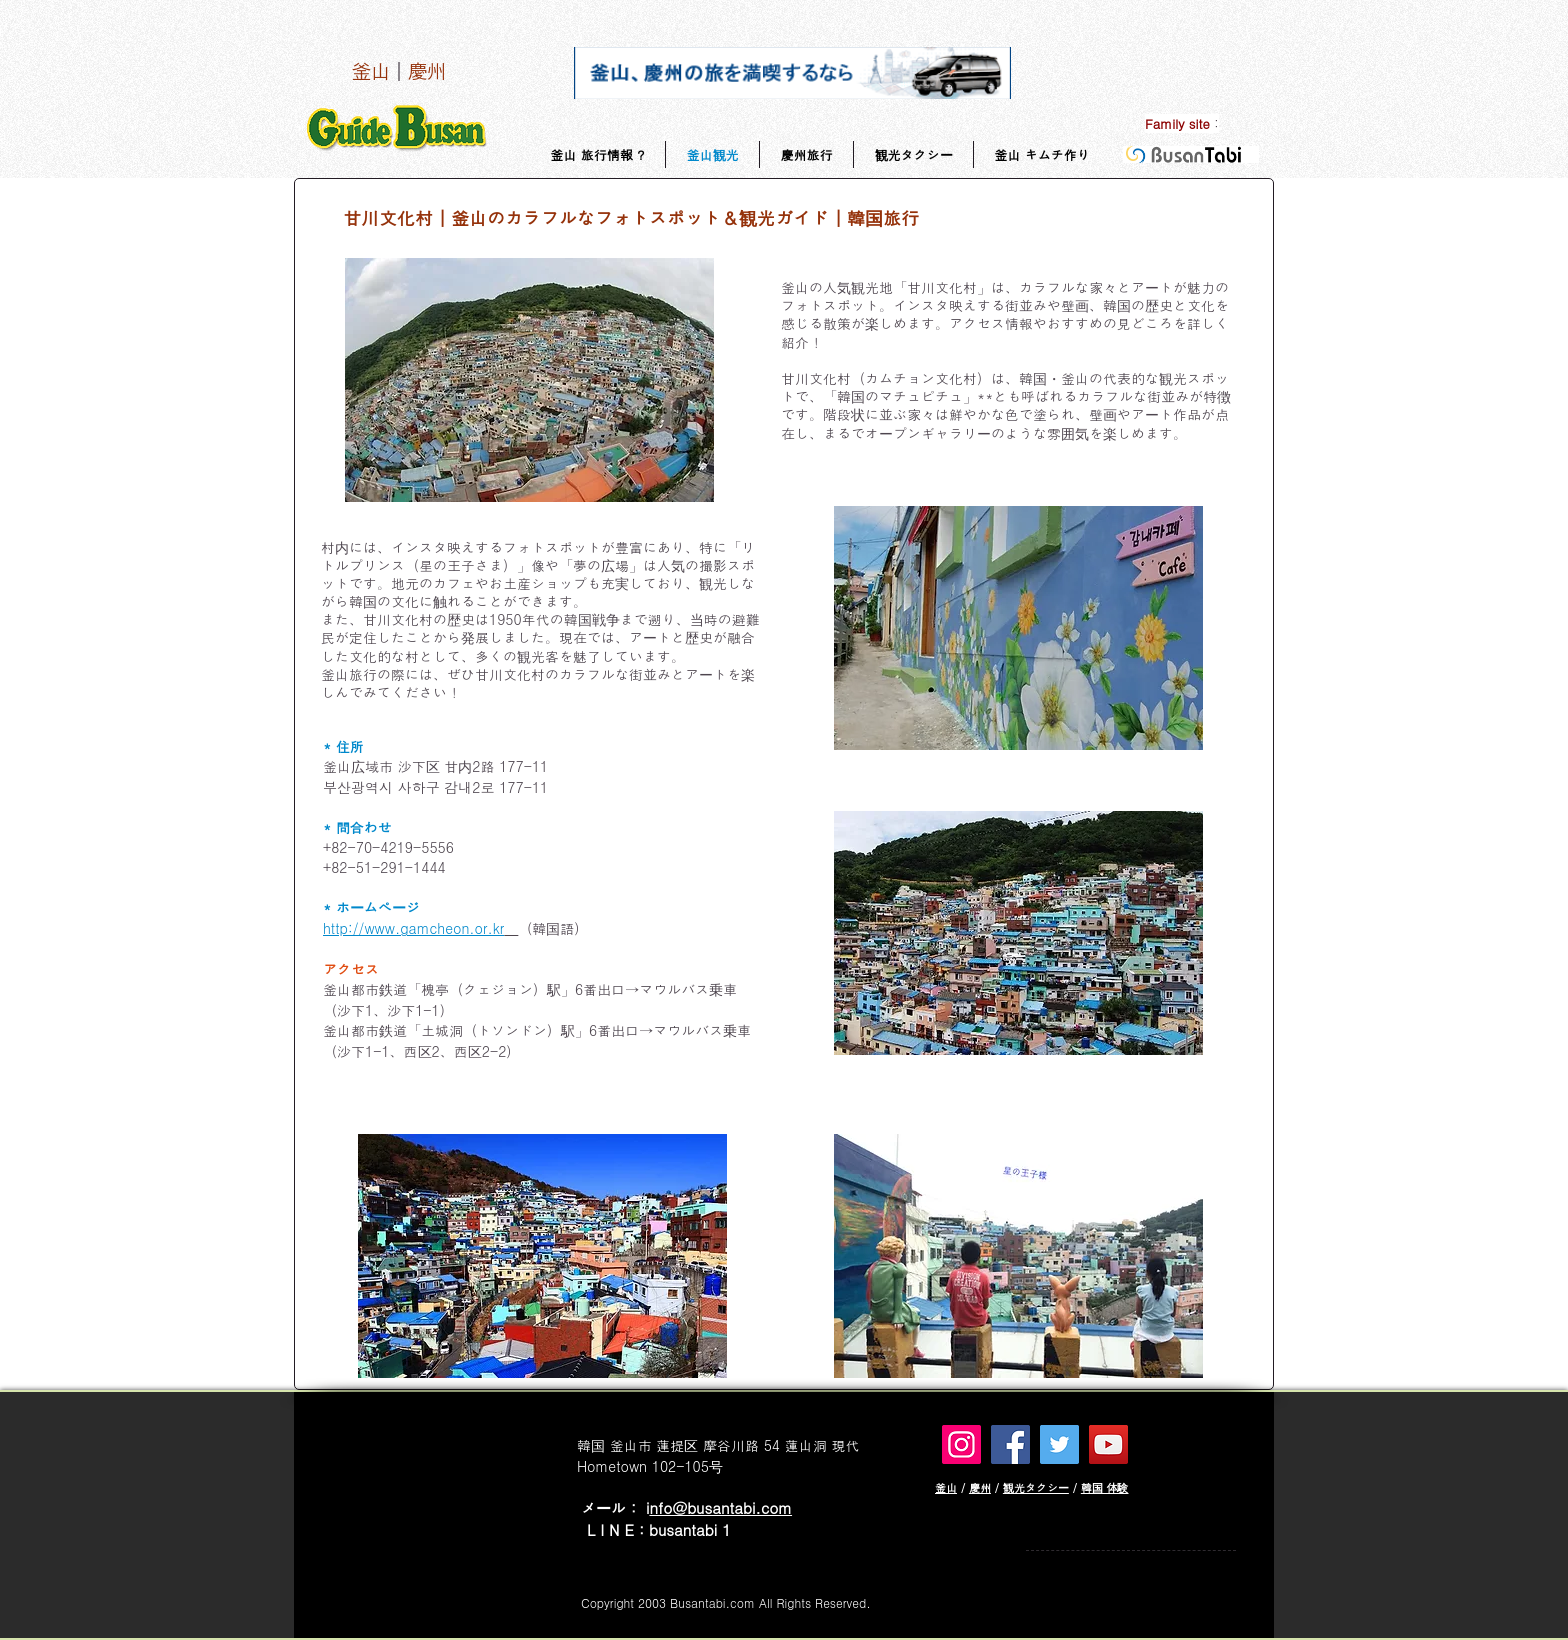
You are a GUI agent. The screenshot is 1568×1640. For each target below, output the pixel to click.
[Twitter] (1059, 1444)
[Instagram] (961, 1444)
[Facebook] (1010, 1444)
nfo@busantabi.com (720, 1507)
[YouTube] (1108, 1444)
